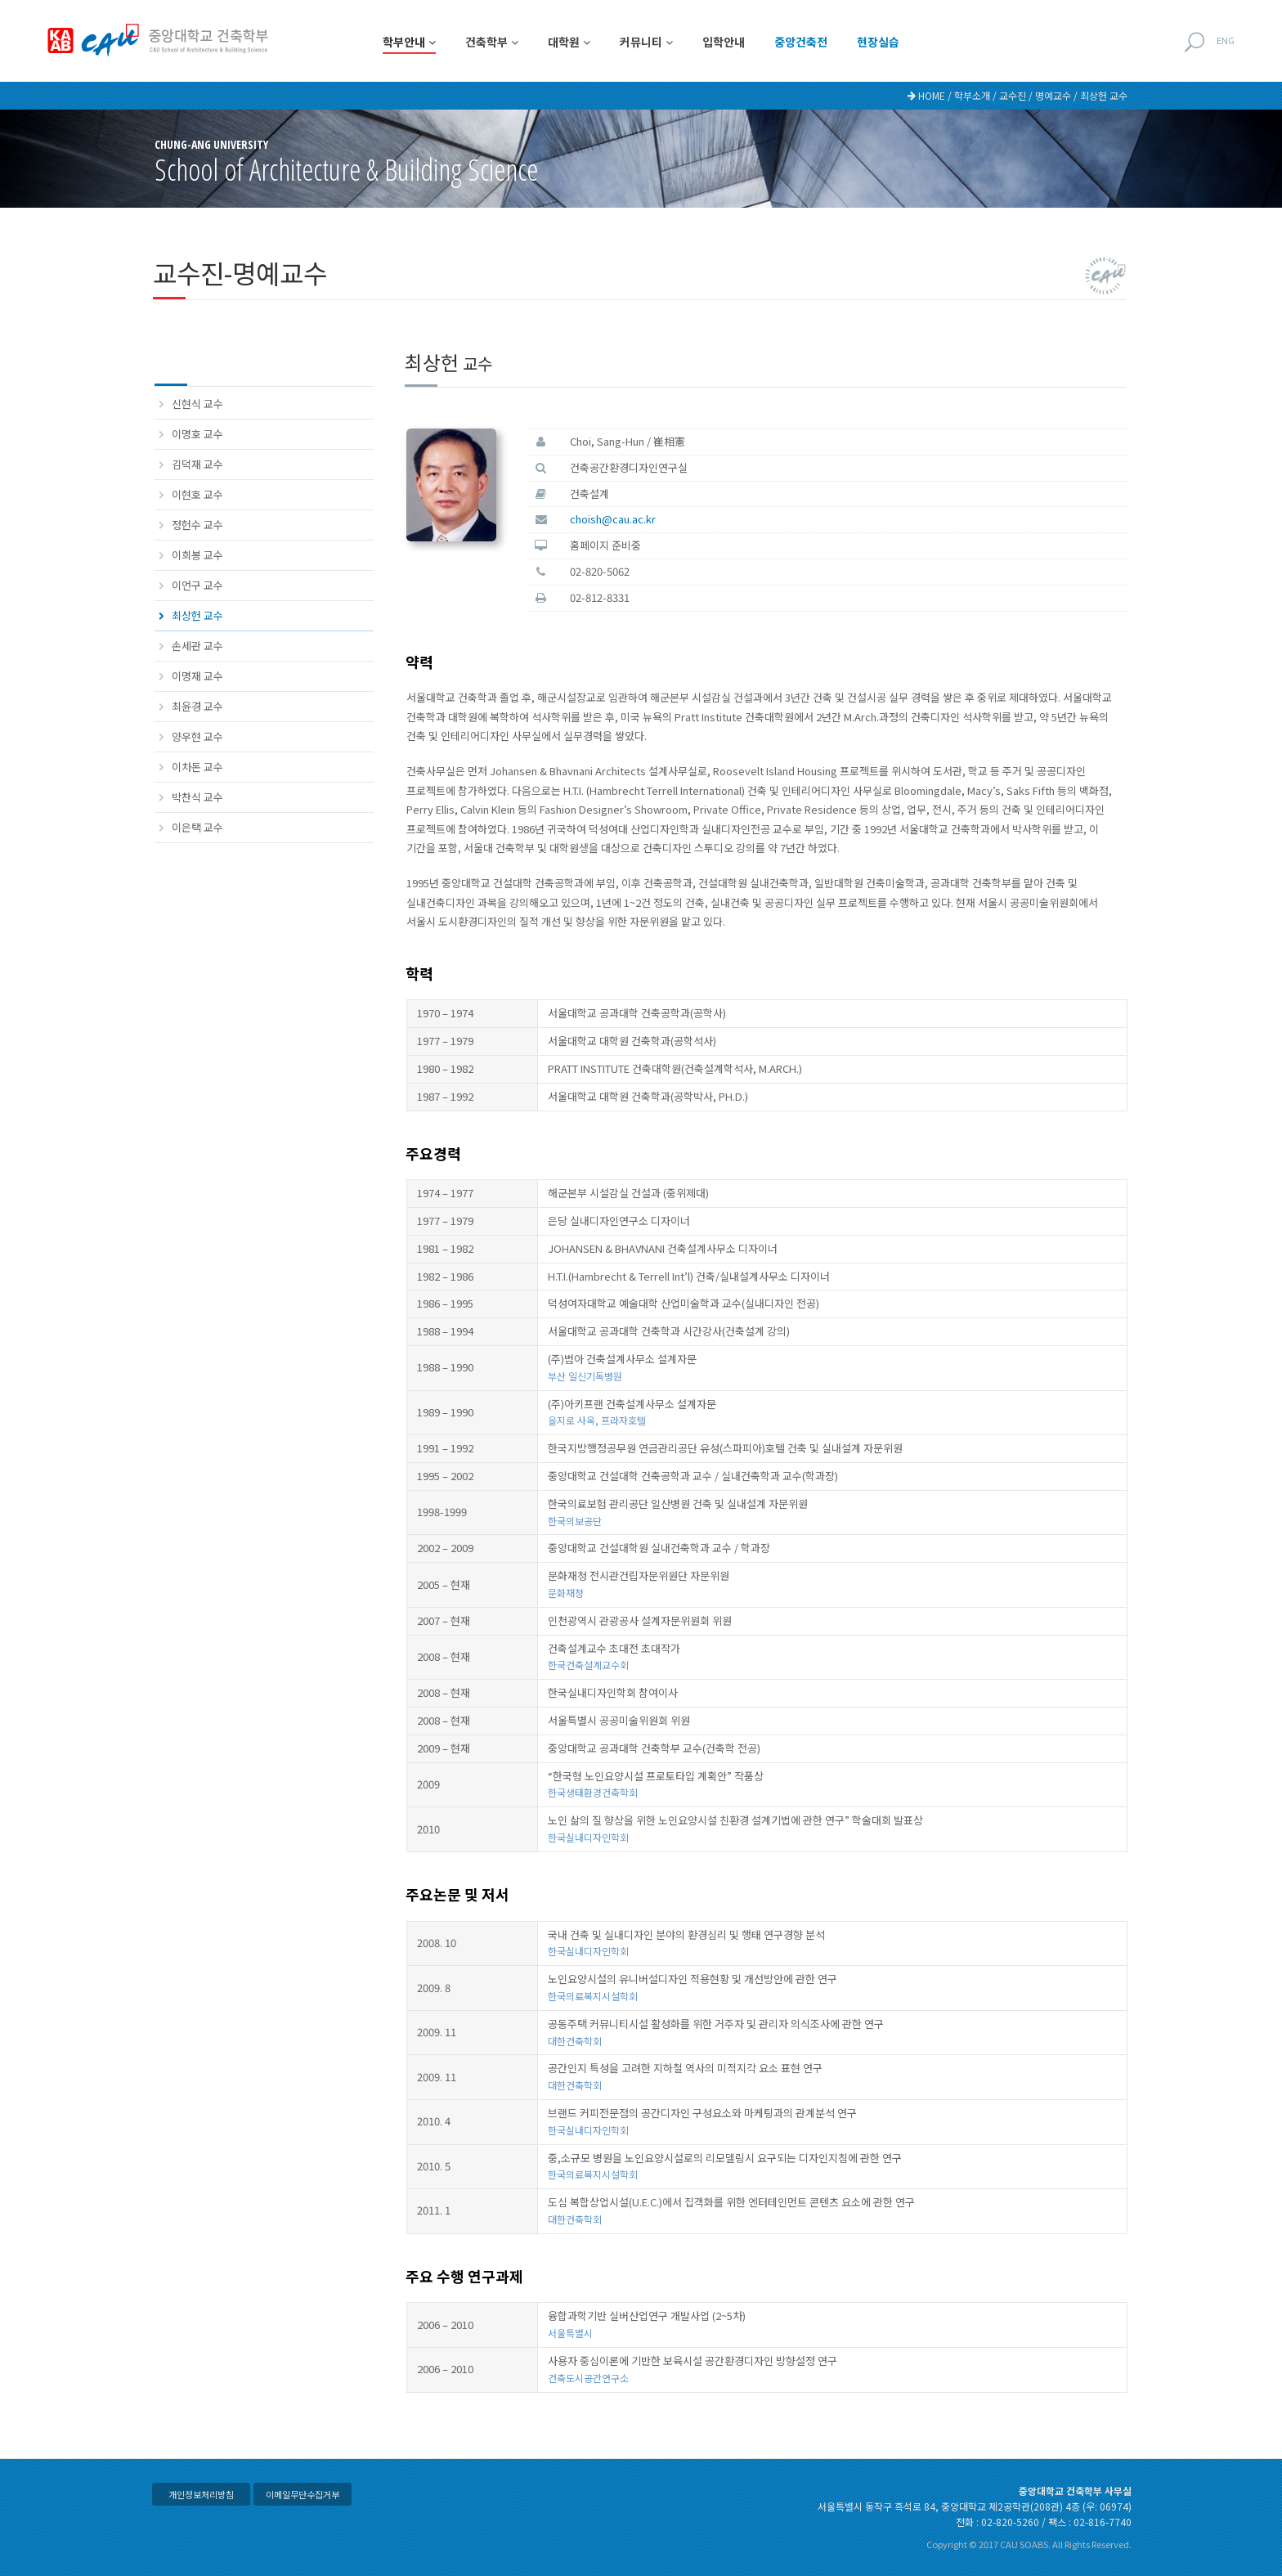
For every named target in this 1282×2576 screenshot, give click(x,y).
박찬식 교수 (197, 797)
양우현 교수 (197, 736)
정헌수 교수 (197, 524)
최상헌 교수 (197, 615)
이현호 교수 (197, 494)
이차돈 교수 (197, 766)
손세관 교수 (197, 645)
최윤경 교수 (197, 706)
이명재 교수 (197, 676)
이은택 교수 (197, 827)
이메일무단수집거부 (302, 2494)
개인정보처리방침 (201, 2494)
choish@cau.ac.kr (613, 519)
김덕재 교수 (197, 464)
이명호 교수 (197, 434)
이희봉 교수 (197, 555)
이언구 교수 (197, 585)
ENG (1226, 40)
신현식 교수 (197, 403)
